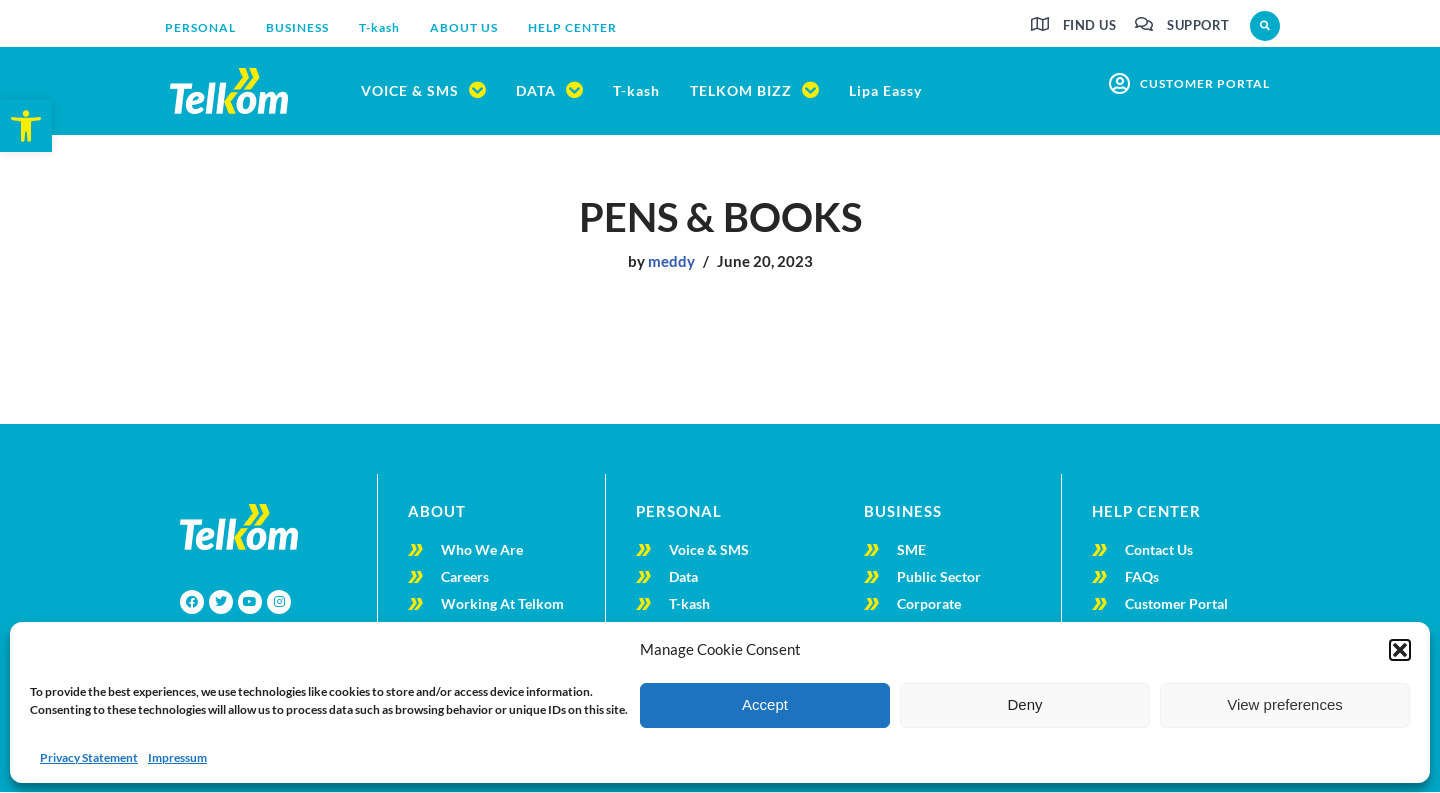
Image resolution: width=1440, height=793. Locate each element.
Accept (765, 704)
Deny (1024, 704)
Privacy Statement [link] (89, 757)
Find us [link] (1090, 25)
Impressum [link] (177, 757)
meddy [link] (671, 262)
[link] (26, 126)
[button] (1400, 650)
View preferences (1285, 704)
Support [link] (1198, 25)
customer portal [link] (1205, 83)
